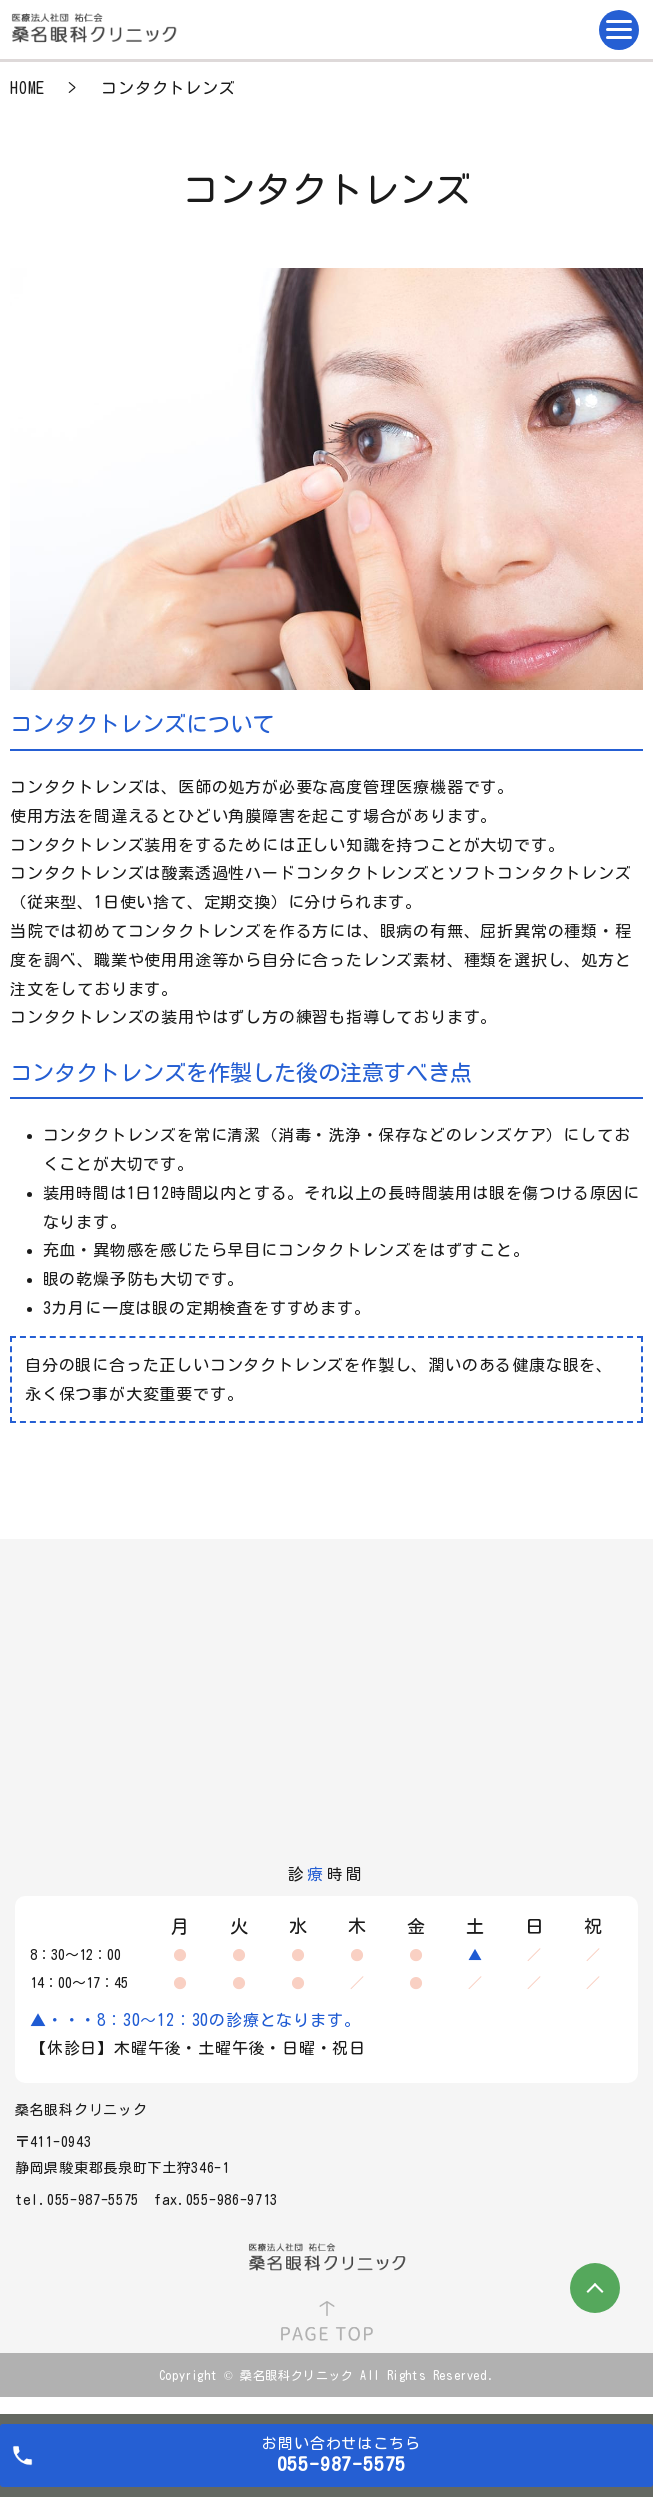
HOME (27, 88)
